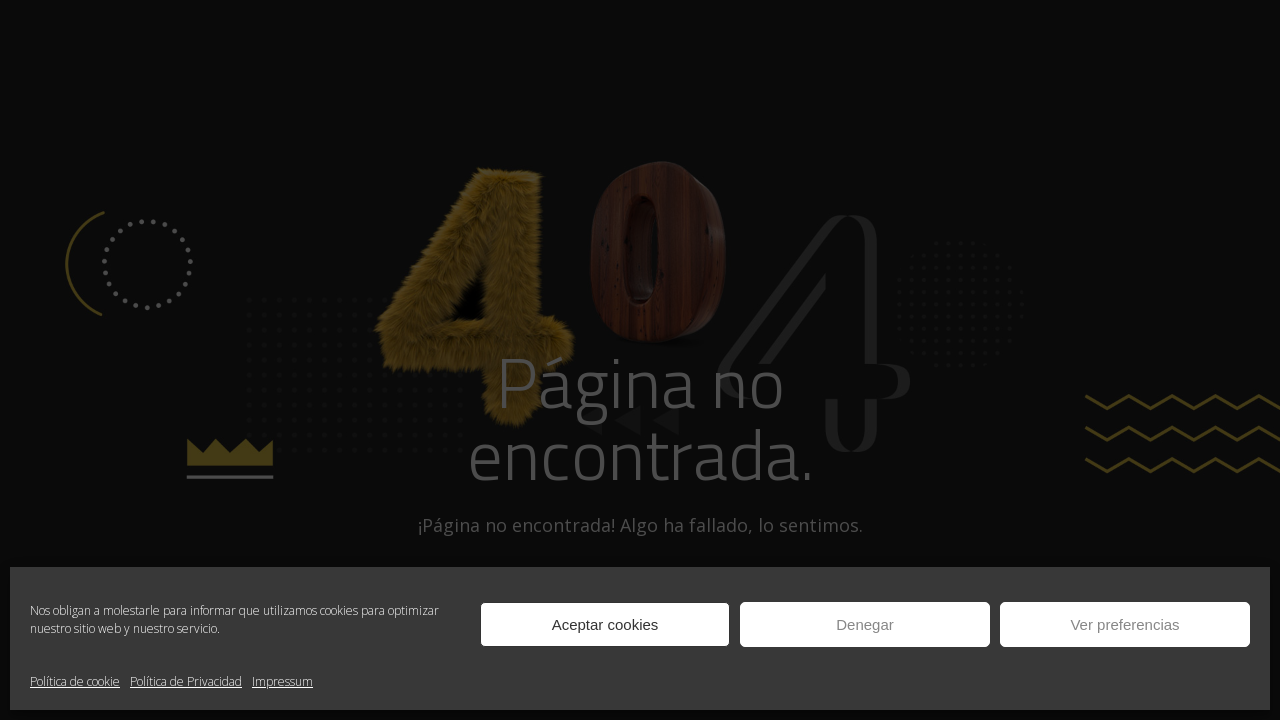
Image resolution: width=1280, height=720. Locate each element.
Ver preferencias (1124, 624)
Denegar (865, 624)
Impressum (282, 681)
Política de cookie (75, 681)
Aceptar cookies (605, 624)
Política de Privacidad (186, 681)
